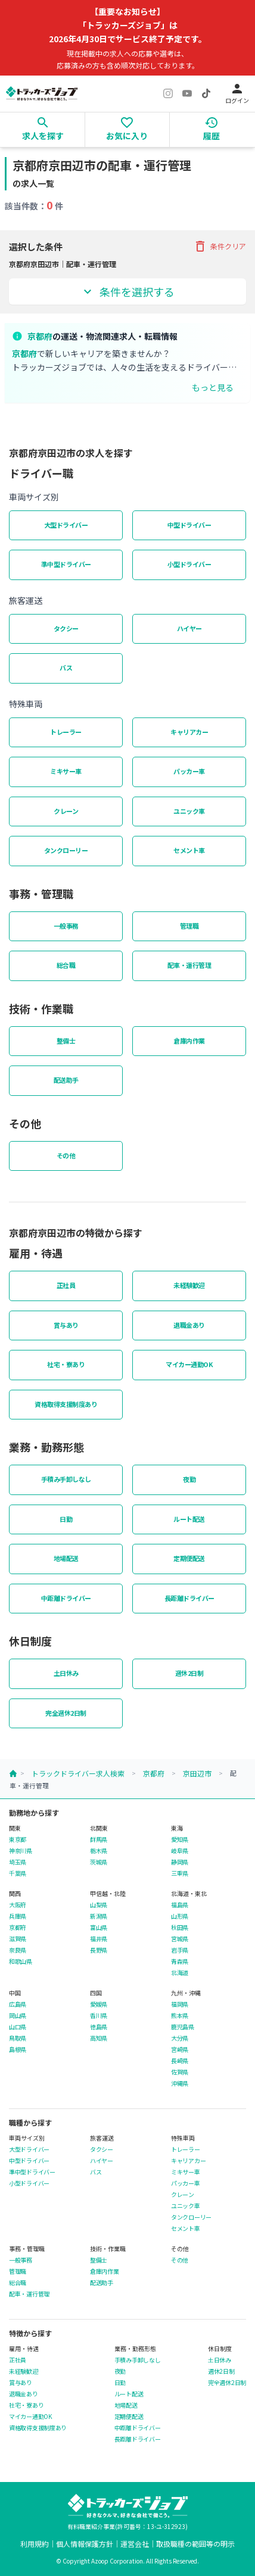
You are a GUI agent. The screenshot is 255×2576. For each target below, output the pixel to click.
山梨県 (98, 1905)
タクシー (66, 628)
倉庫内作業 (189, 1040)
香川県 (98, 2015)
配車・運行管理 (189, 965)
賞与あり (66, 1325)
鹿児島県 (182, 2027)
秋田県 (179, 1927)
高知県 (98, 2038)
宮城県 (179, 1939)
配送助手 (66, 1080)
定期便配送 (189, 1558)
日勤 (66, 1519)
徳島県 (98, 2027)
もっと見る (213, 387)
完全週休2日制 (65, 1713)
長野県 (98, 1950)
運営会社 (134, 2544)
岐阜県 (179, 1851)
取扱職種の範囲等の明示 (195, 2544)
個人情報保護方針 (84, 2544)
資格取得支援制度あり (66, 1404)
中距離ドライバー (66, 1598)
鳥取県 (17, 2038)
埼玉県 (17, 1862)
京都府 (153, 1773)
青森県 (179, 1961)
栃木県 (98, 1851)
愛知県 (179, 1839)
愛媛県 (98, 2004)
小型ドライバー (189, 564)
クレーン (66, 811)
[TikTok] (206, 93)
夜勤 (189, 1479)
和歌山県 (20, 1961)
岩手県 (179, 1950)
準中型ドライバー (66, 564)
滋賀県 (17, 1939)
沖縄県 (179, 2083)
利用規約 (34, 2544)
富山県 (98, 1927)
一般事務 (66, 925)
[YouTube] (187, 93)
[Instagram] (168, 93)
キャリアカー (189, 732)
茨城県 (98, 1862)
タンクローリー (66, 850)
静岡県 (179, 1862)
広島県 (17, 2004)
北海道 (179, 1973)
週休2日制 (189, 1673)
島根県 (17, 2049)
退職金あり (189, 1325)
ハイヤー (189, 628)
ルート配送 (189, 1519)
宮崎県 (179, 2049)
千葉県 (17, 1873)
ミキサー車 (66, 771)
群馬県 (98, 1839)
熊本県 (179, 2015)
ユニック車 (189, 811)
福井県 (98, 1939)
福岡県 (179, 2004)
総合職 (66, 965)
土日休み (66, 1673)
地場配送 (66, 1558)
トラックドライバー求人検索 (78, 1773)
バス (66, 667)
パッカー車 (189, 771)
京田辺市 (197, 1773)
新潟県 (98, 1916)
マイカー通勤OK (189, 1364)
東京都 (17, 1839)
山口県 (17, 2027)
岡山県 (17, 2015)
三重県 (179, 1873)
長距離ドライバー (189, 1598)
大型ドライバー (66, 524)
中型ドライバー (189, 524)
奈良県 (17, 1950)
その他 (66, 1155)
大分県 (179, 2038)
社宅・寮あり (66, 1364)
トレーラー (66, 732)
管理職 (189, 925)
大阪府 (17, 1905)
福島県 (179, 1905)
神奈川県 (20, 1851)
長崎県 (179, 2061)
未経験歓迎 (189, 1285)
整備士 (66, 1040)
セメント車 (189, 850)
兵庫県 (17, 1916)
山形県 (179, 1916)
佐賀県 (179, 2072)
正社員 (66, 1285)
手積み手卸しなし (66, 1479)
